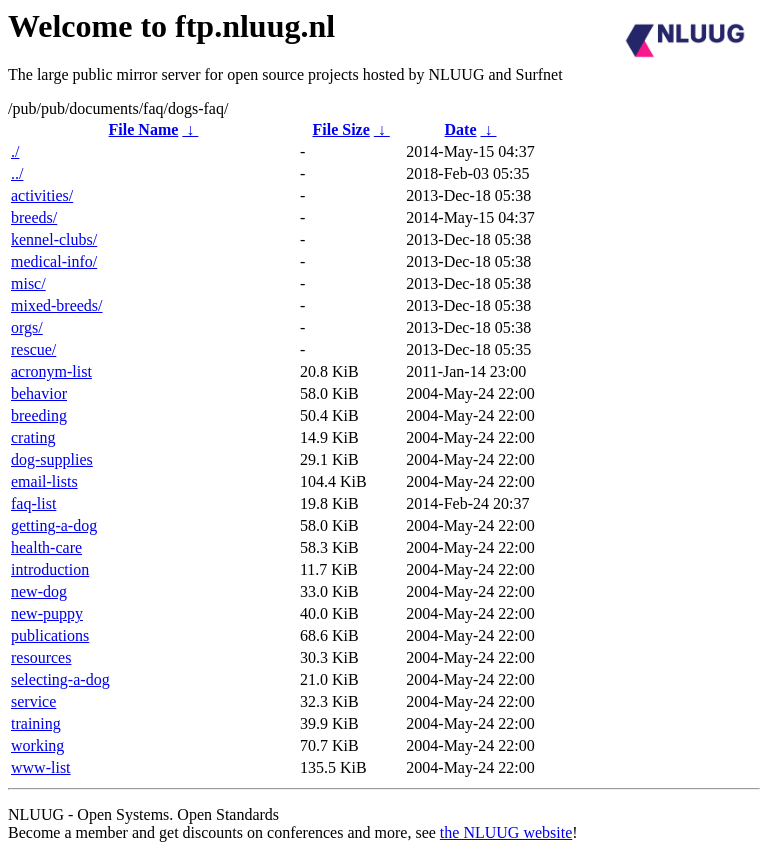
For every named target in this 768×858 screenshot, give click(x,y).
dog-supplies (52, 459)
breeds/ (34, 217)
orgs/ (27, 327)
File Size (340, 129)
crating (33, 437)
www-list (41, 767)
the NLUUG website (506, 832)
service (33, 701)
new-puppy (47, 613)
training (36, 723)
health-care (46, 547)
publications (50, 635)
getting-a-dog (54, 525)
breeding (39, 415)
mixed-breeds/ (57, 305)
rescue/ (33, 349)
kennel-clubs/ (54, 239)
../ (17, 173)
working (37, 745)
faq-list (33, 503)
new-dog (39, 591)
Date (461, 129)
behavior (39, 393)
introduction (50, 569)
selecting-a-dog (60, 679)
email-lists (44, 481)
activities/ (42, 195)
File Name (144, 129)
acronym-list (51, 371)
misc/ (28, 283)
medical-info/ (54, 261)
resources (41, 657)
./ (15, 151)
